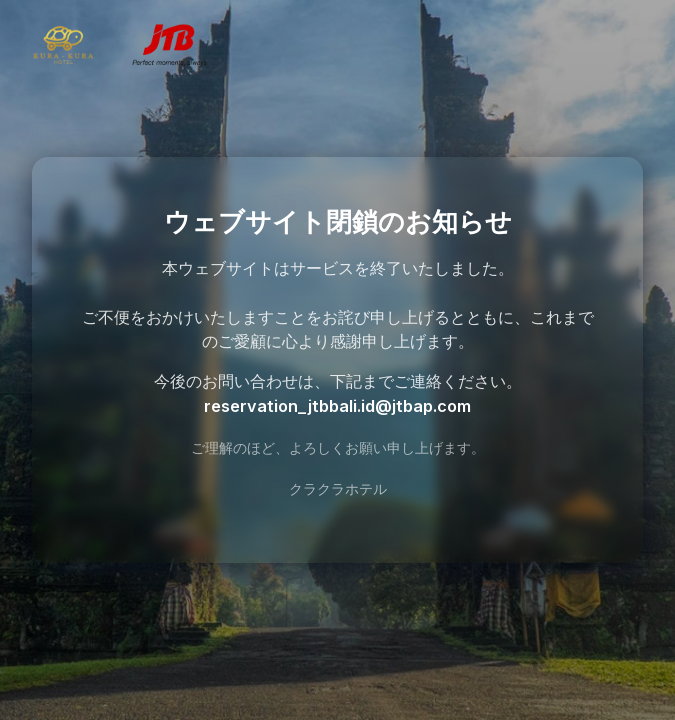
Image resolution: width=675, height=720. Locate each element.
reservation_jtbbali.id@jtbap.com (337, 406)
